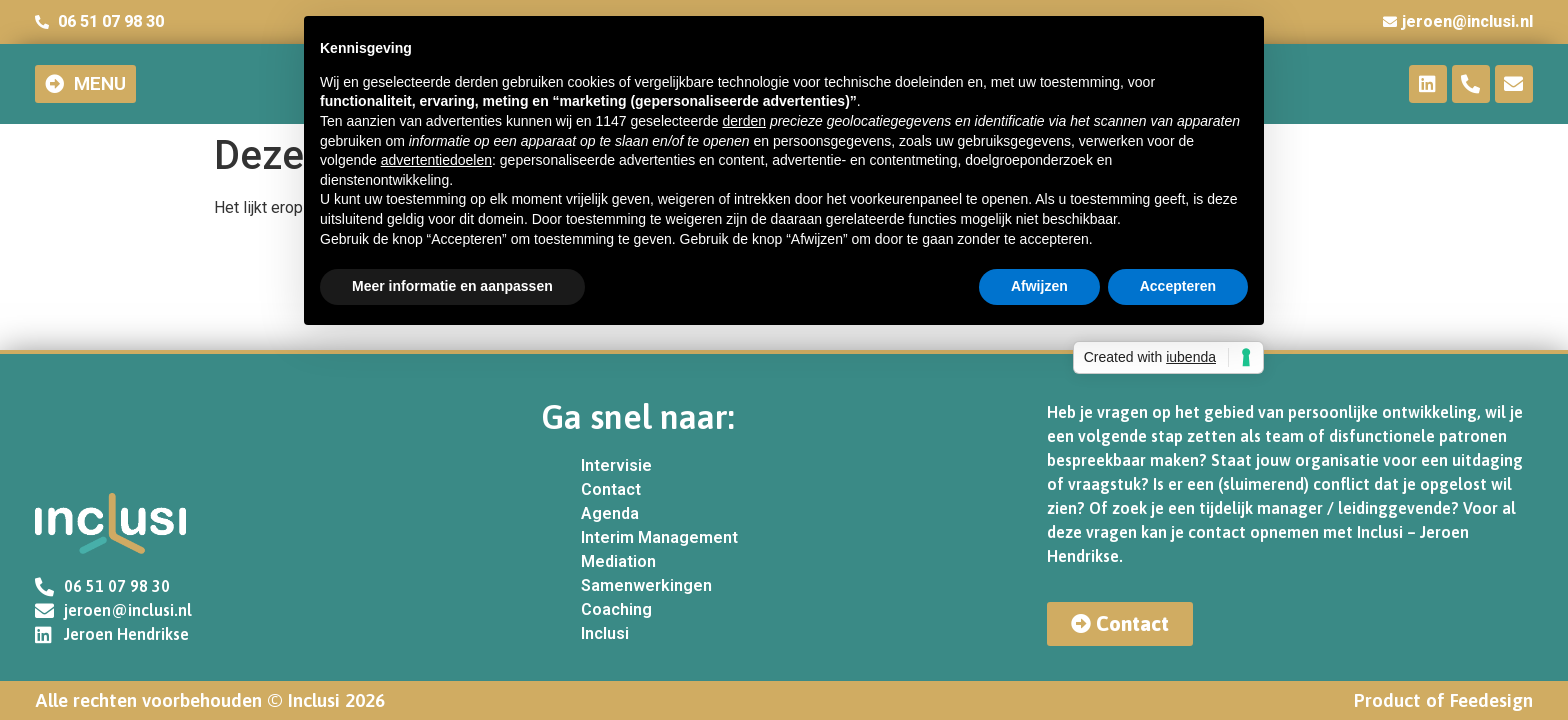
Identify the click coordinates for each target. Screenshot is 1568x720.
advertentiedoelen (436, 160)
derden (744, 121)
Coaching (616, 609)
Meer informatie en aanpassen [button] (452, 286)
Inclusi (605, 633)
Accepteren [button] (1178, 286)
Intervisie (616, 465)
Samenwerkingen (646, 585)
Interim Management (659, 537)
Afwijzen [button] (1039, 286)
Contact (611, 489)
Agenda (610, 513)
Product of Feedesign (1443, 700)
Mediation (618, 561)
